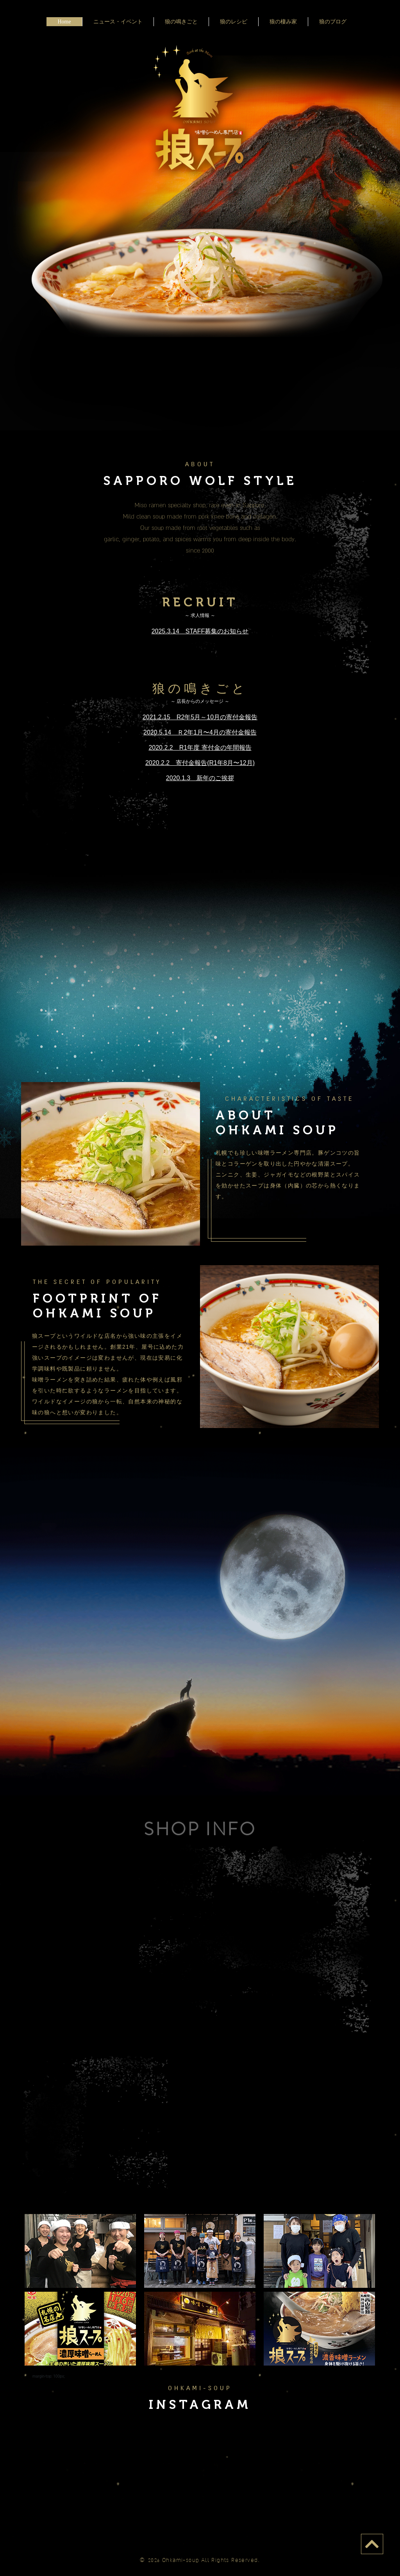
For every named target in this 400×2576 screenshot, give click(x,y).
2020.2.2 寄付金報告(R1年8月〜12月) (200, 762)
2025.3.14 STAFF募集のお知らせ (200, 631)
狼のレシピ (233, 22)
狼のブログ (332, 22)
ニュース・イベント (118, 22)
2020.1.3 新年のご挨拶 (200, 778)
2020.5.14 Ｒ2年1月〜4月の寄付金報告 (200, 732)
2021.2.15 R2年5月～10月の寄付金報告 (200, 717)
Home (64, 22)
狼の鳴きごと (181, 22)
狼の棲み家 (283, 22)
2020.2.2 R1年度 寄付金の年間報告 (199, 747)
